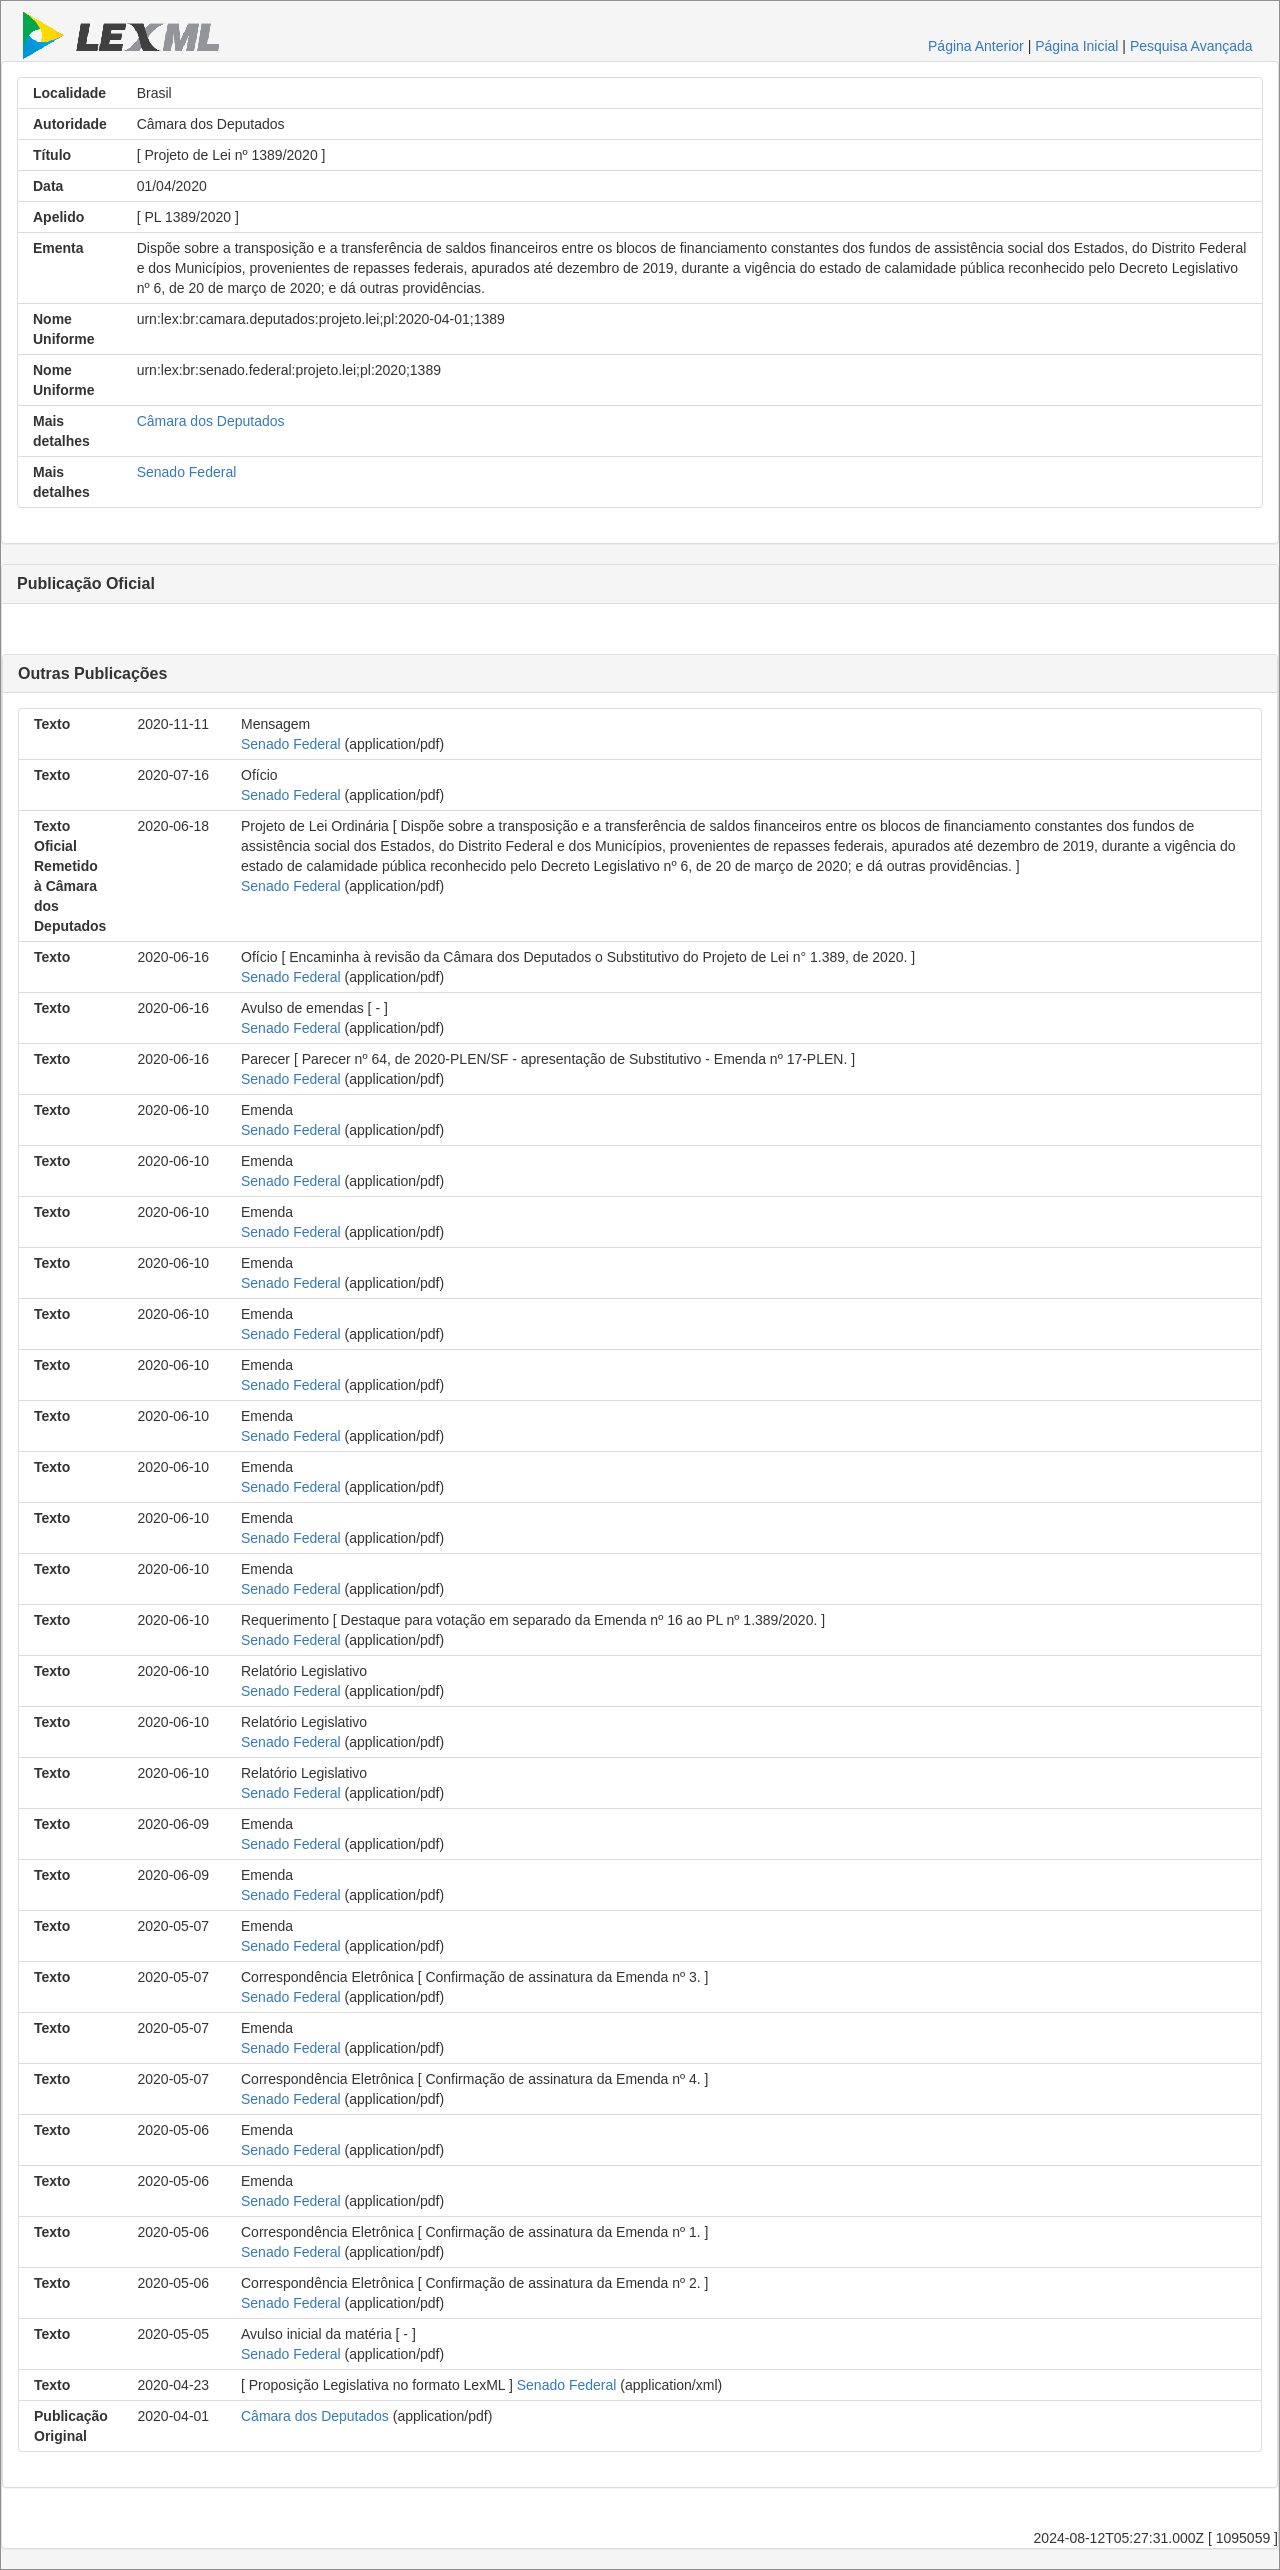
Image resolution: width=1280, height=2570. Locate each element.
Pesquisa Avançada (1191, 46)
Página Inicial (1076, 46)
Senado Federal (187, 472)
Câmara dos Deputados (211, 421)
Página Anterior (976, 46)
